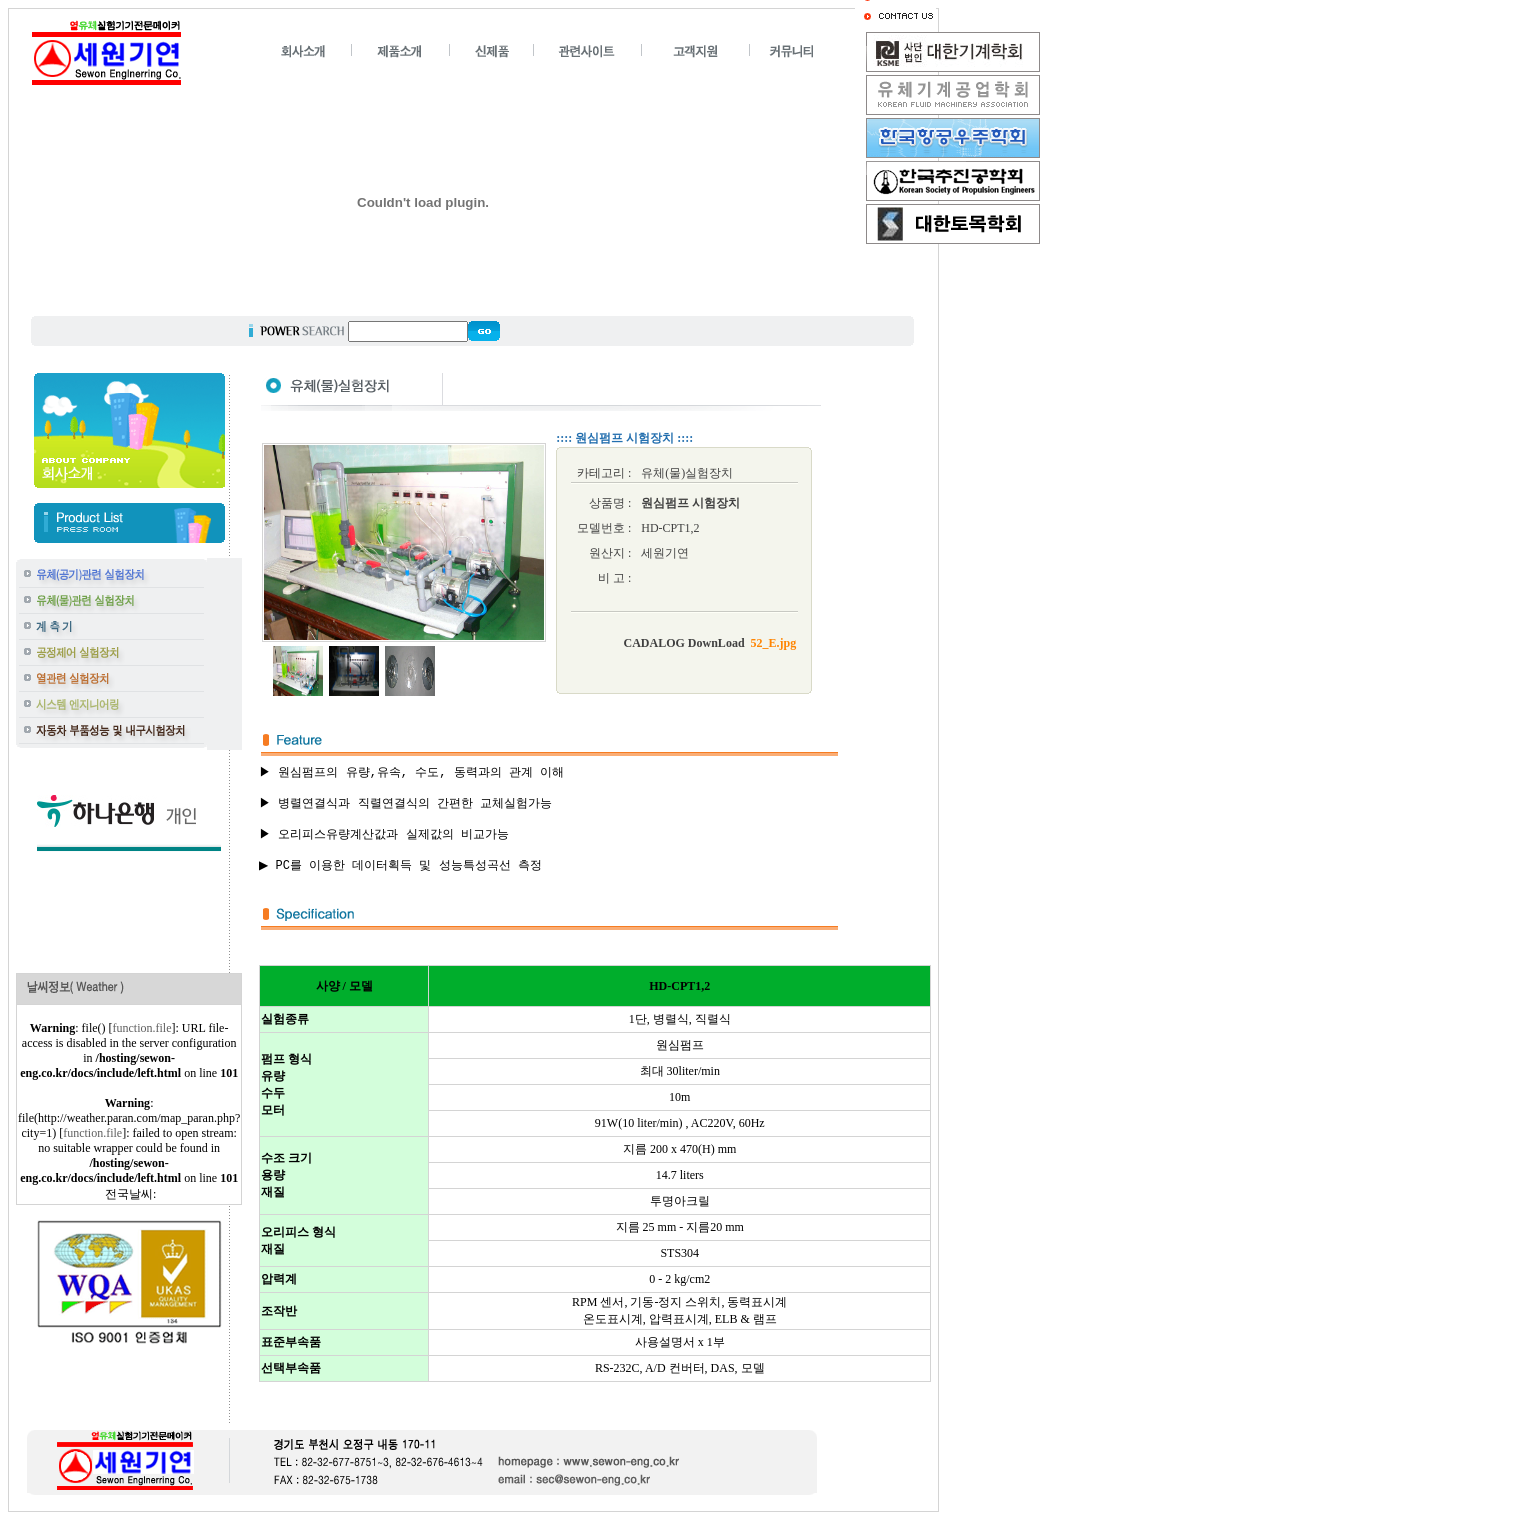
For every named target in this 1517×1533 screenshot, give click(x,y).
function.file (142, 1028)
